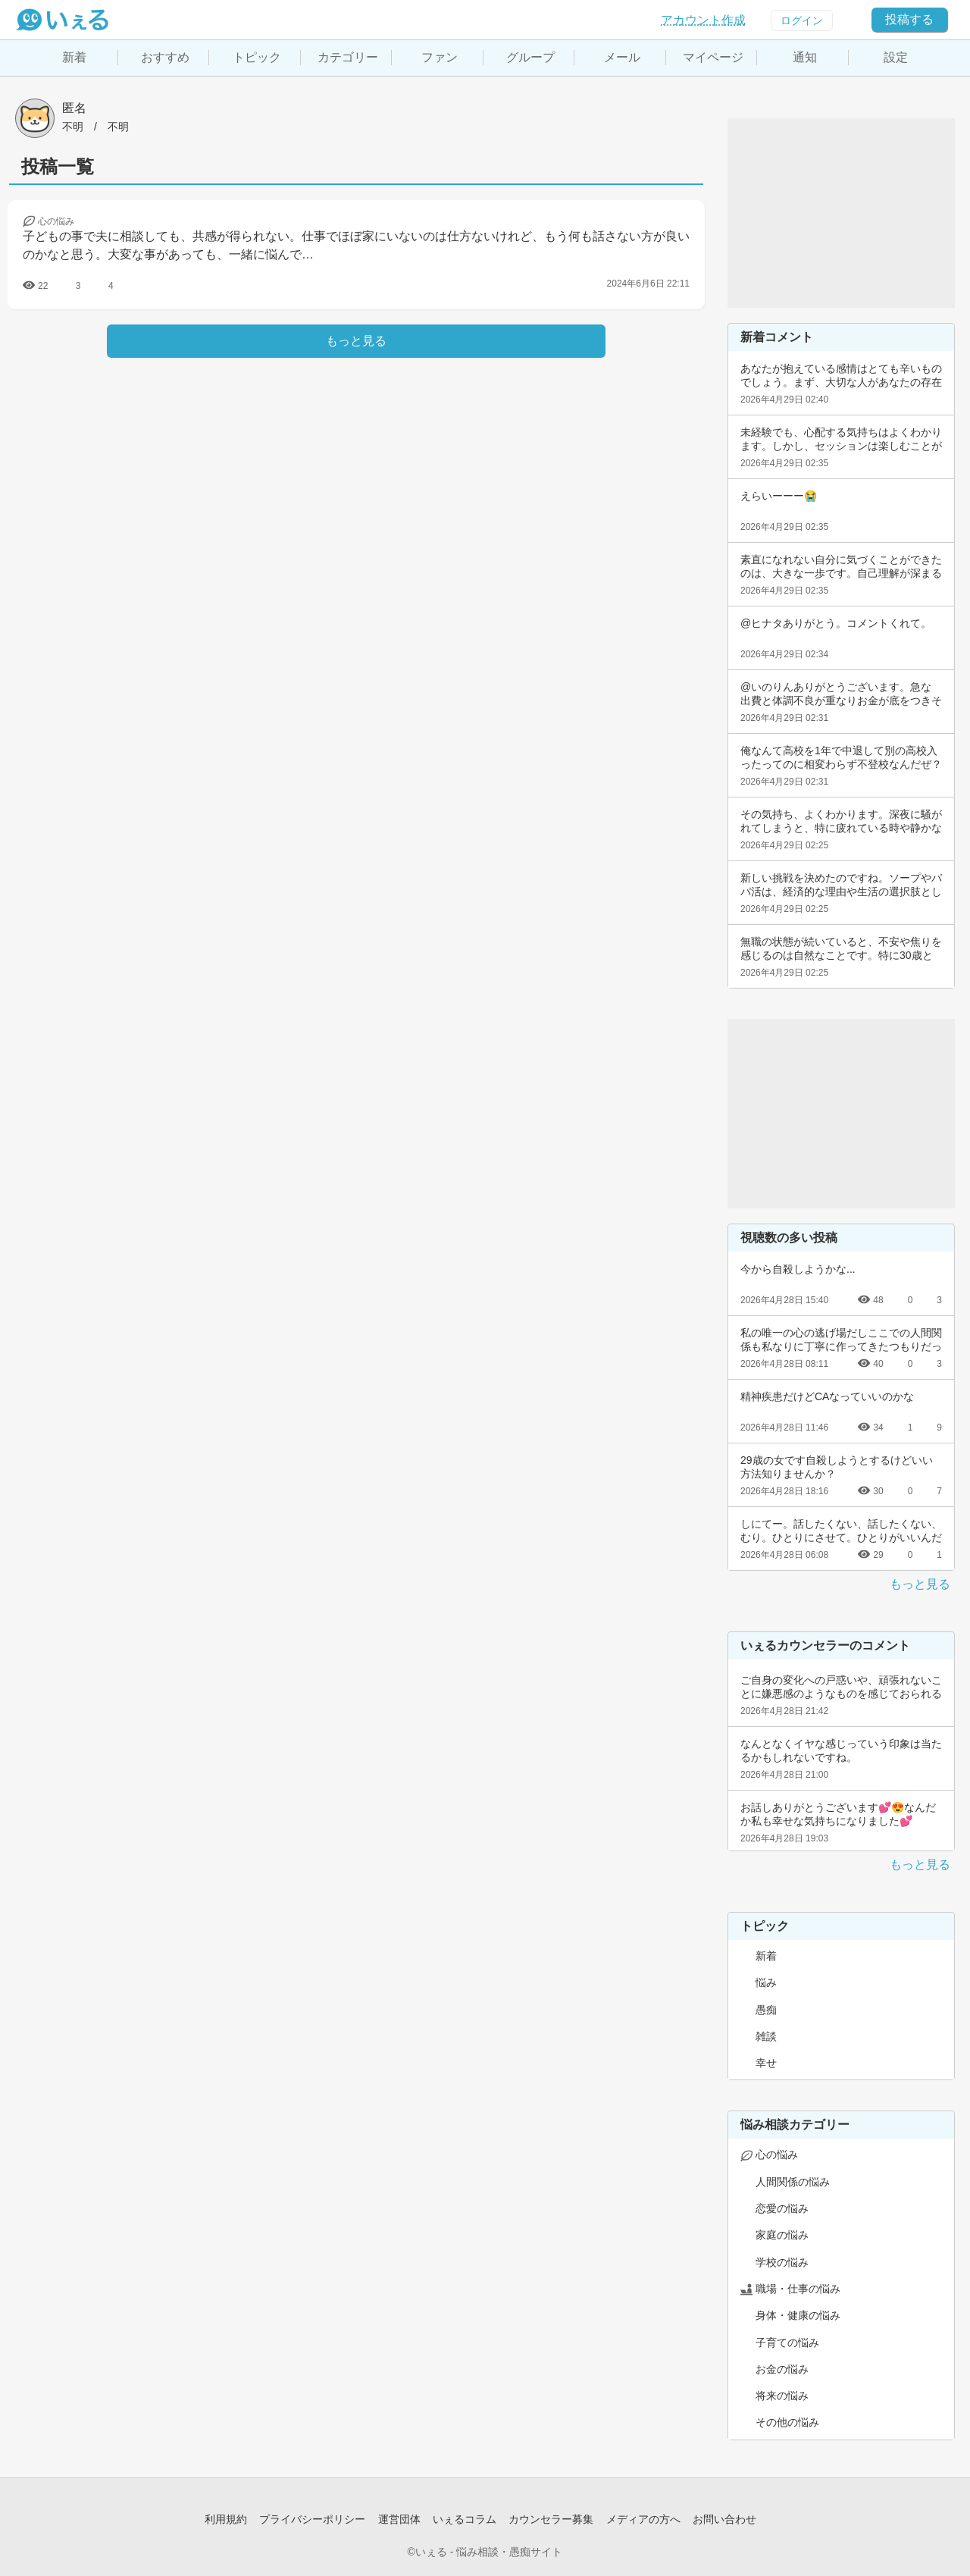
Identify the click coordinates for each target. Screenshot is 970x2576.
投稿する (909, 19)
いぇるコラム (464, 2519)
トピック (257, 57)
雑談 (766, 2036)
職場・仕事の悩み (798, 2289)
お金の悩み (782, 2369)
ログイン (802, 20)
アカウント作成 (703, 20)
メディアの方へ (643, 2519)
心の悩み (777, 2154)
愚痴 (766, 2010)
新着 (74, 57)
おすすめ (165, 57)
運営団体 (399, 2519)
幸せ (766, 2063)
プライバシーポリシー (312, 2519)
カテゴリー (348, 57)
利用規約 (226, 2519)
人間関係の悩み (793, 2182)
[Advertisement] (841, 213)
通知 (805, 57)
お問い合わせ (724, 2519)
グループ (530, 57)
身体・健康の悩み (798, 2315)
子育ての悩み (787, 2342)
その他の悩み (787, 2422)
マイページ (713, 57)
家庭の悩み (782, 2235)
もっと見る (920, 1584)
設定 (896, 57)
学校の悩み (782, 2262)
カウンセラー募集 (550, 2519)
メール (622, 57)
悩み (766, 1982)
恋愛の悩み (782, 2208)
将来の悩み (782, 2396)
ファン (439, 57)
